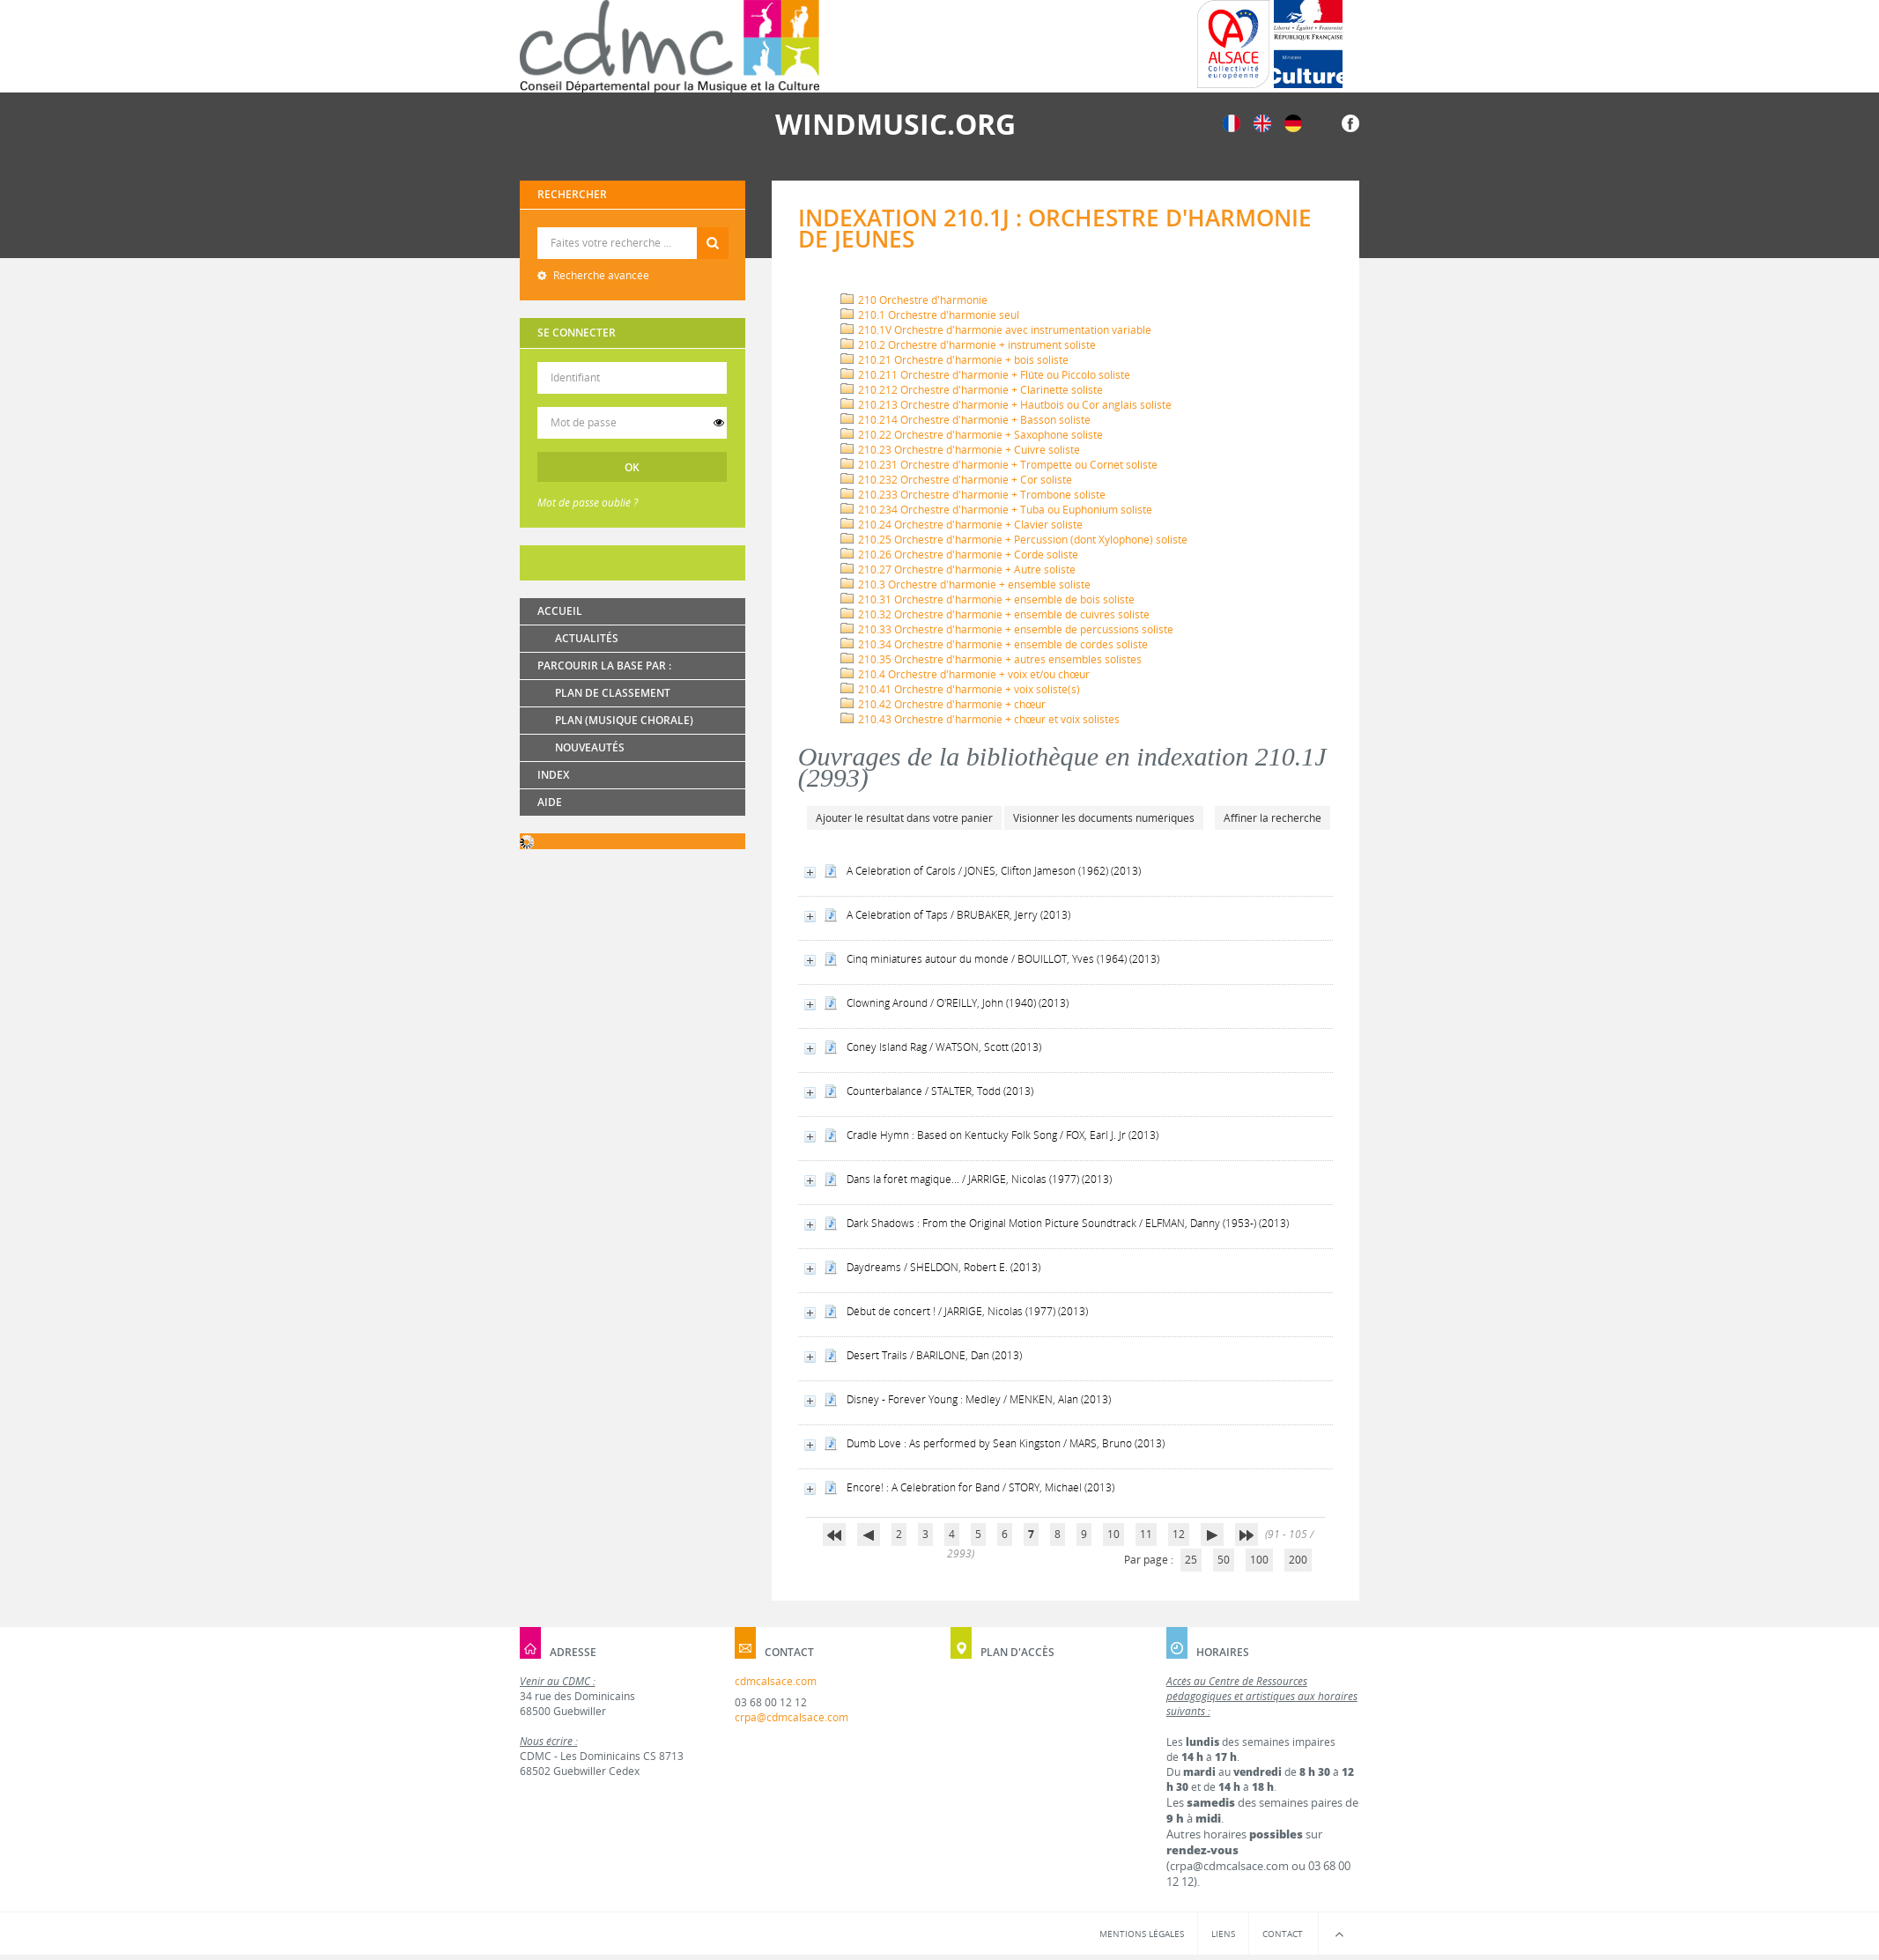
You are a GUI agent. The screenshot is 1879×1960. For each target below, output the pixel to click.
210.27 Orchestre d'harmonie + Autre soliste (958, 569)
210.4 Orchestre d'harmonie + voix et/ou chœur (965, 674)
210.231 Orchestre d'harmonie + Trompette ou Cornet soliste (999, 464)
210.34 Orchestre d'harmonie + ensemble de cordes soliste (994, 644)
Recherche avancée (600, 275)
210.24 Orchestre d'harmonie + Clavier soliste (961, 524)
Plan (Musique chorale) (624, 720)
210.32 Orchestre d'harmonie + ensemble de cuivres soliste (995, 614)
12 (1179, 1534)
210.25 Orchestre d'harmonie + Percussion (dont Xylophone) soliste (1013, 539)
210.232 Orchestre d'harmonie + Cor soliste (956, 479)
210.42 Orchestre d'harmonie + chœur (943, 704)
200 (1298, 1559)
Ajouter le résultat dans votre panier (904, 817)
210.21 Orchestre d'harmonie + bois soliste (954, 359)
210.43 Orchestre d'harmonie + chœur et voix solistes (980, 719)
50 (1223, 1559)
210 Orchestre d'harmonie (914, 299)
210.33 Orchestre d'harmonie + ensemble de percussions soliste (1006, 629)
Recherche (632, 227)
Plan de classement (612, 692)
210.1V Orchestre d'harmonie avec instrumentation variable (995, 329)
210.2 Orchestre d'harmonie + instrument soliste (968, 344)
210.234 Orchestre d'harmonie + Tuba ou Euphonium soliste (996, 509)
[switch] (719, 423)
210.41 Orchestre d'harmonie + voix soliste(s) (960, 689)
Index (553, 774)
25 (1191, 1559)
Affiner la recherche (1272, 817)
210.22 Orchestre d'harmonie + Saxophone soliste (971, 434)
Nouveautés (590, 747)
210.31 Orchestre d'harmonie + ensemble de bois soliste (987, 599)
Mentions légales (1141, 1933)
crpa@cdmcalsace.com (791, 1717)
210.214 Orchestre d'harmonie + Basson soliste (965, 419)
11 (1146, 1534)
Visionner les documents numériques (1104, 817)
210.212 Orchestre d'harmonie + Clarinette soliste (971, 389)
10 (1113, 1534)
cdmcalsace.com (776, 1681)
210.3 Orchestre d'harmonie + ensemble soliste (965, 584)
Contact (1282, 1933)
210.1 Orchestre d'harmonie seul (929, 314)
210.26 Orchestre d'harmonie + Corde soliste (959, 554)
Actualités (586, 638)
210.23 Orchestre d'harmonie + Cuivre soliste (960, 449)
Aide (549, 802)
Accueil (559, 610)
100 (1259, 1559)
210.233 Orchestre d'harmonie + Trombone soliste (973, 494)
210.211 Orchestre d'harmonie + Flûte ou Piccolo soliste (985, 374)
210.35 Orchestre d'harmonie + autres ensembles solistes (991, 659)
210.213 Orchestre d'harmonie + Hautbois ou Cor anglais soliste (1006, 404)
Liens (1223, 1933)
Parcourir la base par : (604, 665)
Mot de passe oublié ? (587, 502)
